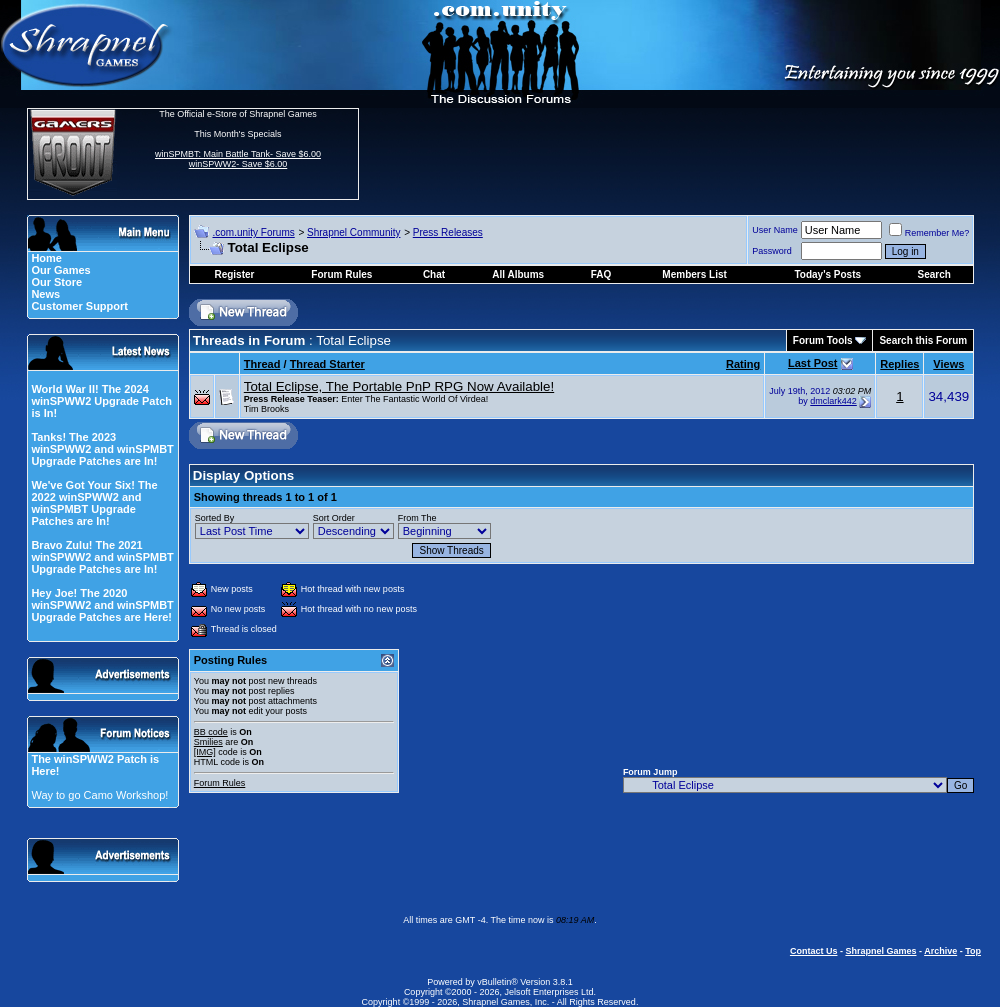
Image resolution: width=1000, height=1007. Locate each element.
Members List (694, 274)
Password (772, 251)
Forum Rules (220, 783)
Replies (899, 364)
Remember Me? (929, 233)
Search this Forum (923, 340)
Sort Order (334, 518)
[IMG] (205, 752)
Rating (743, 364)
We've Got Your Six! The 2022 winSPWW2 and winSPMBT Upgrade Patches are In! (94, 503)
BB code (211, 732)
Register (234, 274)
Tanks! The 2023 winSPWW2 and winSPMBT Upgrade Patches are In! (102, 449)
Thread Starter (327, 364)
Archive (940, 951)
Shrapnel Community (353, 232)
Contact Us (814, 951)
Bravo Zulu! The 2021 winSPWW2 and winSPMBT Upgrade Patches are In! (102, 557)
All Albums (518, 274)
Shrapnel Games (880, 951)
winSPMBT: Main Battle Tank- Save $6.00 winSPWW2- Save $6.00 (238, 159)
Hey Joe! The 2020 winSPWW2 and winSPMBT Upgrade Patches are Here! (102, 605)
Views (948, 364)
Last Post (813, 363)
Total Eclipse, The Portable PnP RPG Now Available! (399, 386)
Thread (262, 364)
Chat (434, 274)
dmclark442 (833, 401)
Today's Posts (827, 274)
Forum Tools (823, 340)
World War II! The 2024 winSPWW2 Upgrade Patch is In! (101, 401)
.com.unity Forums (253, 232)
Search (934, 274)
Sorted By (215, 518)
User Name (775, 230)
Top (973, 951)
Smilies (208, 742)
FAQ (601, 274)
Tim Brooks (266, 409)
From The (417, 518)
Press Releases (448, 232)
